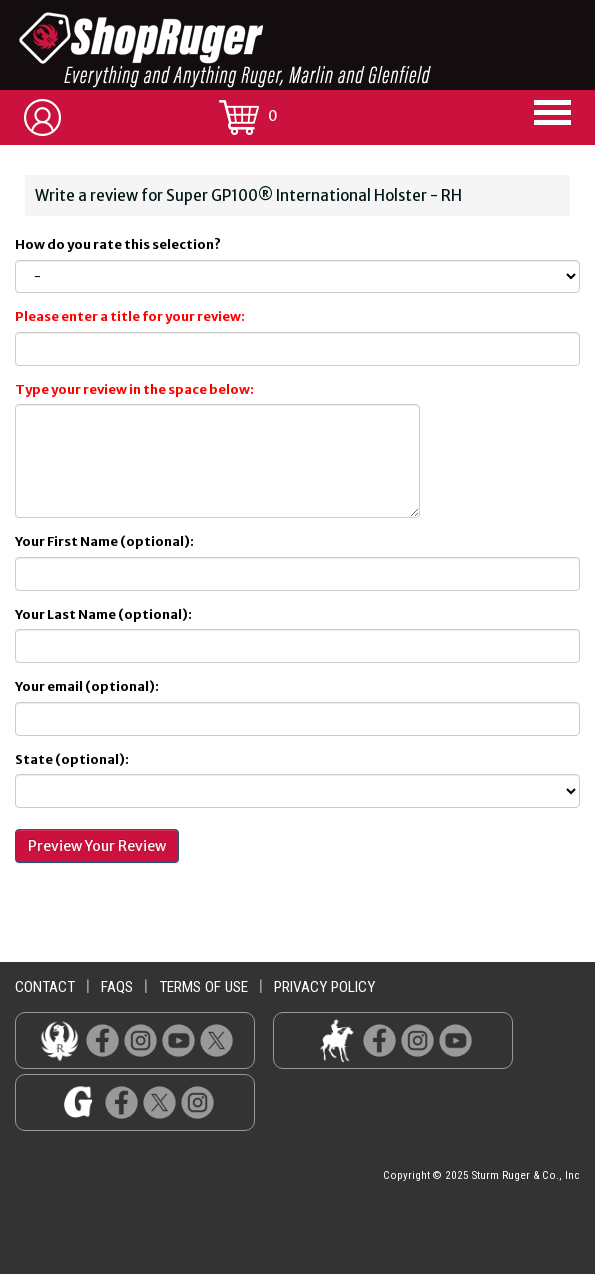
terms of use (203, 987)
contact (45, 987)
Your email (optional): (87, 686)
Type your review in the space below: (134, 389)
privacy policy (324, 987)
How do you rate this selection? (120, 244)
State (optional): (72, 759)
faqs (117, 987)
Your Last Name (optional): (103, 614)
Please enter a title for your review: (130, 316)
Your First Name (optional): (104, 541)
